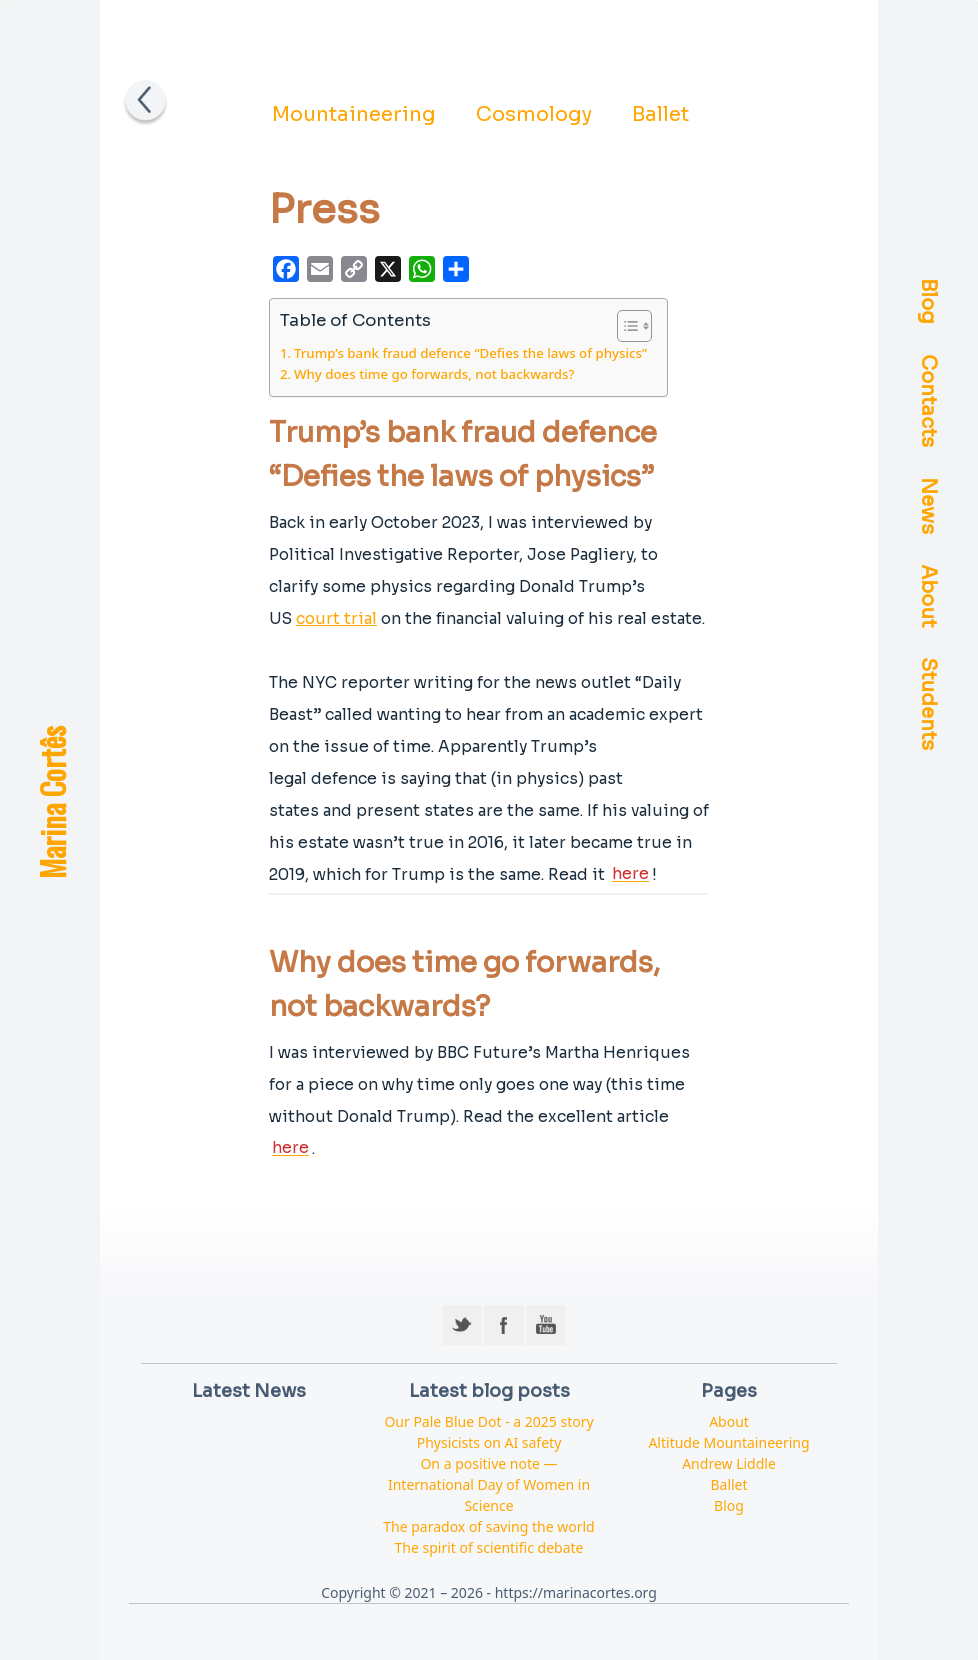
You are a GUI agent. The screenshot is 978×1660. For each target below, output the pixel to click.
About (928, 596)
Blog (928, 302)
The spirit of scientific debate (489, 1547)
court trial (336, 618)
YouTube (546, 1325)
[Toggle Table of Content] (624, 326)
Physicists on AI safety (489, 1442)
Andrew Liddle (729, 1463)
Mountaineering (354, 114)
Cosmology (534, 114)
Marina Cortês (51, 802)
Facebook (504, 1325)
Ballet (660, 114)
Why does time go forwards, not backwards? (434, 374)
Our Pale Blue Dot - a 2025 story (488, 1421)
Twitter (462, 1325)
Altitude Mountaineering (728, 1442)
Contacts (928, 401)
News (928, 506)
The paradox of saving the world (488, 1526)
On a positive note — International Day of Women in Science (489, 1484)
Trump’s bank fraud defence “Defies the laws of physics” (470, 353)
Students (928, 704)
